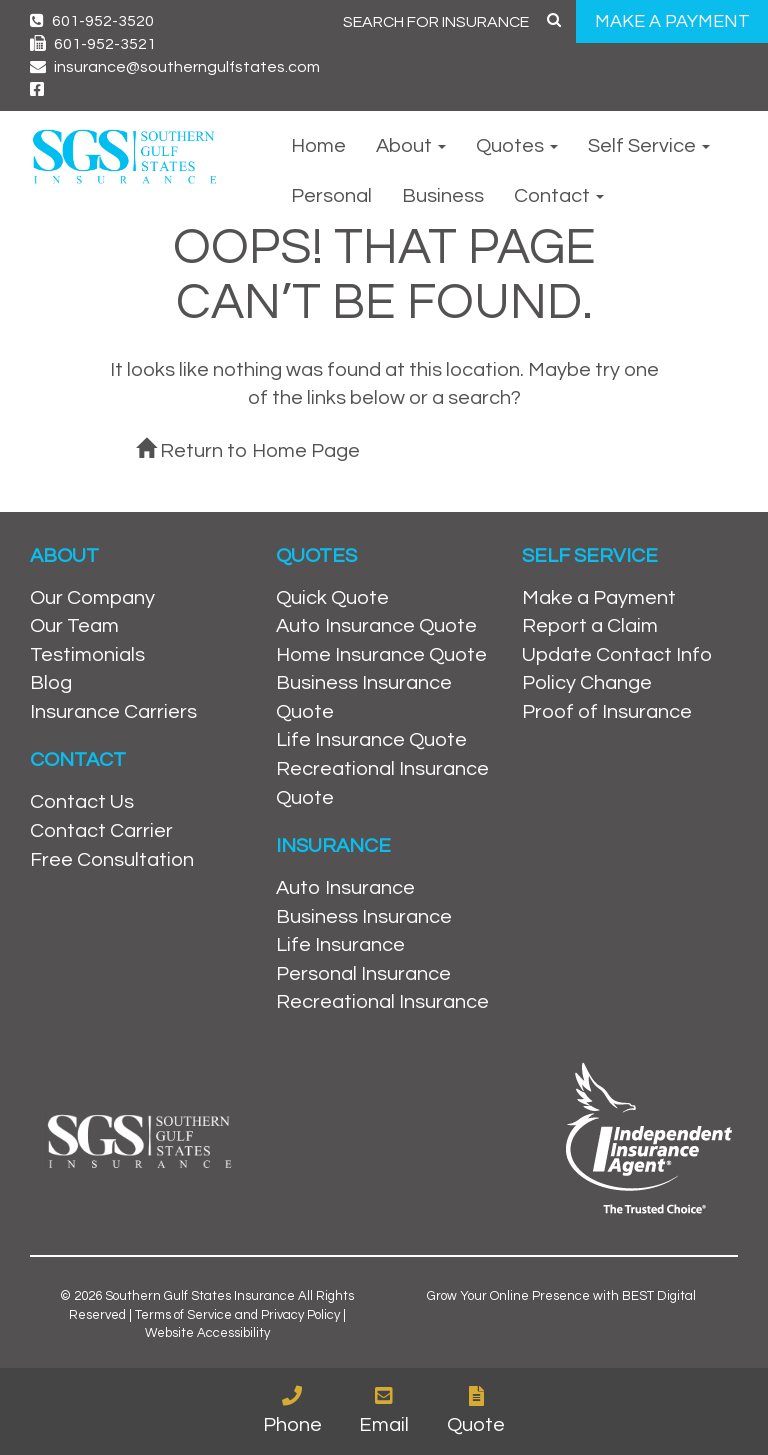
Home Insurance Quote (381, 655)
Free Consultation (112, 860)
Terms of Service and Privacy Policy (237, 1315)
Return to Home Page (248, 451)
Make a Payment (599, 598)
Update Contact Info (617, 655)
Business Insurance (364, 917)
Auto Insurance (345, 888)
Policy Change (587, 683)
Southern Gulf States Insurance (200, 1296)
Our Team (74, 626)
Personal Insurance (363, 974)
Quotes (517, 146)
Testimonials (87, 655)
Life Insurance (340, 945)
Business (443, 196)
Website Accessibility (207, 1333)
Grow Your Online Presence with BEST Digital (561, 1296)
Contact (559, 196)
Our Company (92, 598)
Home (318, 146)
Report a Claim (590, 626)
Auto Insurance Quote (376, 626)
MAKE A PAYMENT (672, 21)
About (411, 146)
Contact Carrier (101, 831)
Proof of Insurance (607, 712)
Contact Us (82, 802)
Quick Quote (332, 598)
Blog (51, 683)
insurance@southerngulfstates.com (175, 67)
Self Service (649, 146)
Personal (331, 196)
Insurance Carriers (113, 712)
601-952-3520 (92, 21)
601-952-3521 (93, 44)
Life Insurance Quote (371, 740)
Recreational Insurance (382, 1002)
